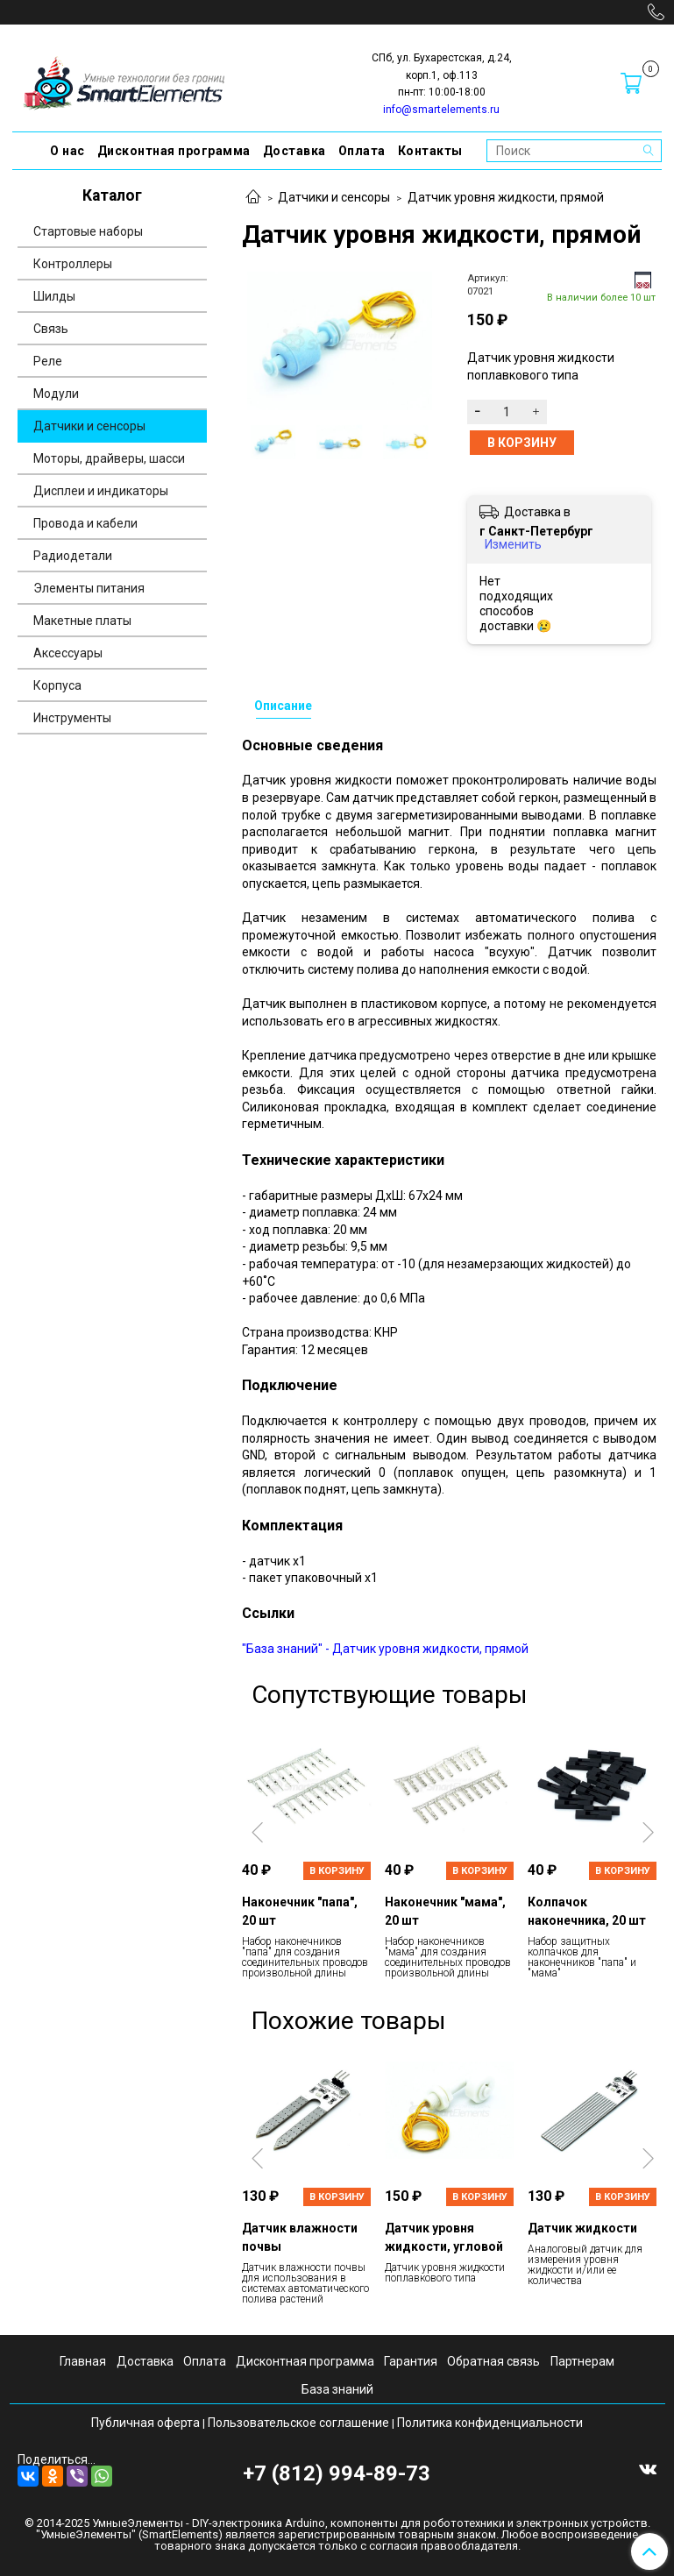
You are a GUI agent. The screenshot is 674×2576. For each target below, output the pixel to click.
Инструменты (72, 718)
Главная (83, 2361)
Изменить (513, 544)
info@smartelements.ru (441, 109)
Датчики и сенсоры (334, 197)
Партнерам (582, 2361)
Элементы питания (89, 588)
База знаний (337, 2389)
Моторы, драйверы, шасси (109, 458)
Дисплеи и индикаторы (100, 491)
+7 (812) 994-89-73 (336, 2473)
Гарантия (410, 2361)
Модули (56, 394)
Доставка (294, 151)
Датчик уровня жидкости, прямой (506, 197)
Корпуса (57, 685)
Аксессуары (68, 653)
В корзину (337, 1871)
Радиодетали (72, 556)
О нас (67, 151)
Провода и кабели (85, 523)
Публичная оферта (145, 2423)
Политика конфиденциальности (490, 2423)
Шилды (54, 296)
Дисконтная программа (174, 151)
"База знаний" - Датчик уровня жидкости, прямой (385, 1649)
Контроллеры (72, 264)
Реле (47, 361)
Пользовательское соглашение (298, 2423)
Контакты (430, 151)
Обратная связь (493, 2361)
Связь (50, 329)
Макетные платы (82, 621)
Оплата (362, 151)
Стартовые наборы (88, 231)
